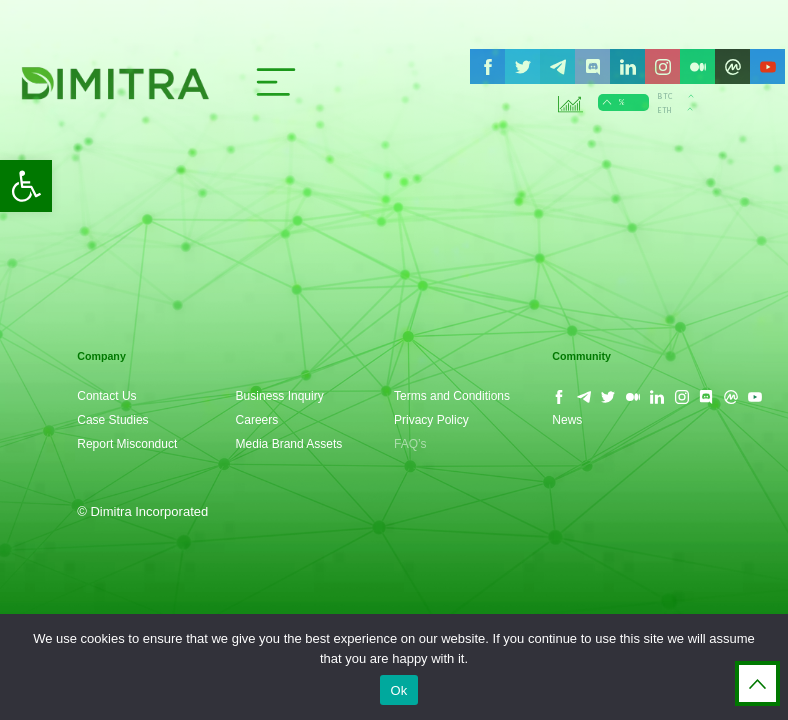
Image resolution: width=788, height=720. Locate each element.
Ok (398, 690)
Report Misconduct (127, 444)
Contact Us (106, 396)
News (567, 420)
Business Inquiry (280, 396)
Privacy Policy (431, 420)
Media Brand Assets (289, 444)
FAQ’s (410, 444)
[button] (26, 186)
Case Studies (112, 420)
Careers (257, 420)
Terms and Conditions (452, 396)
